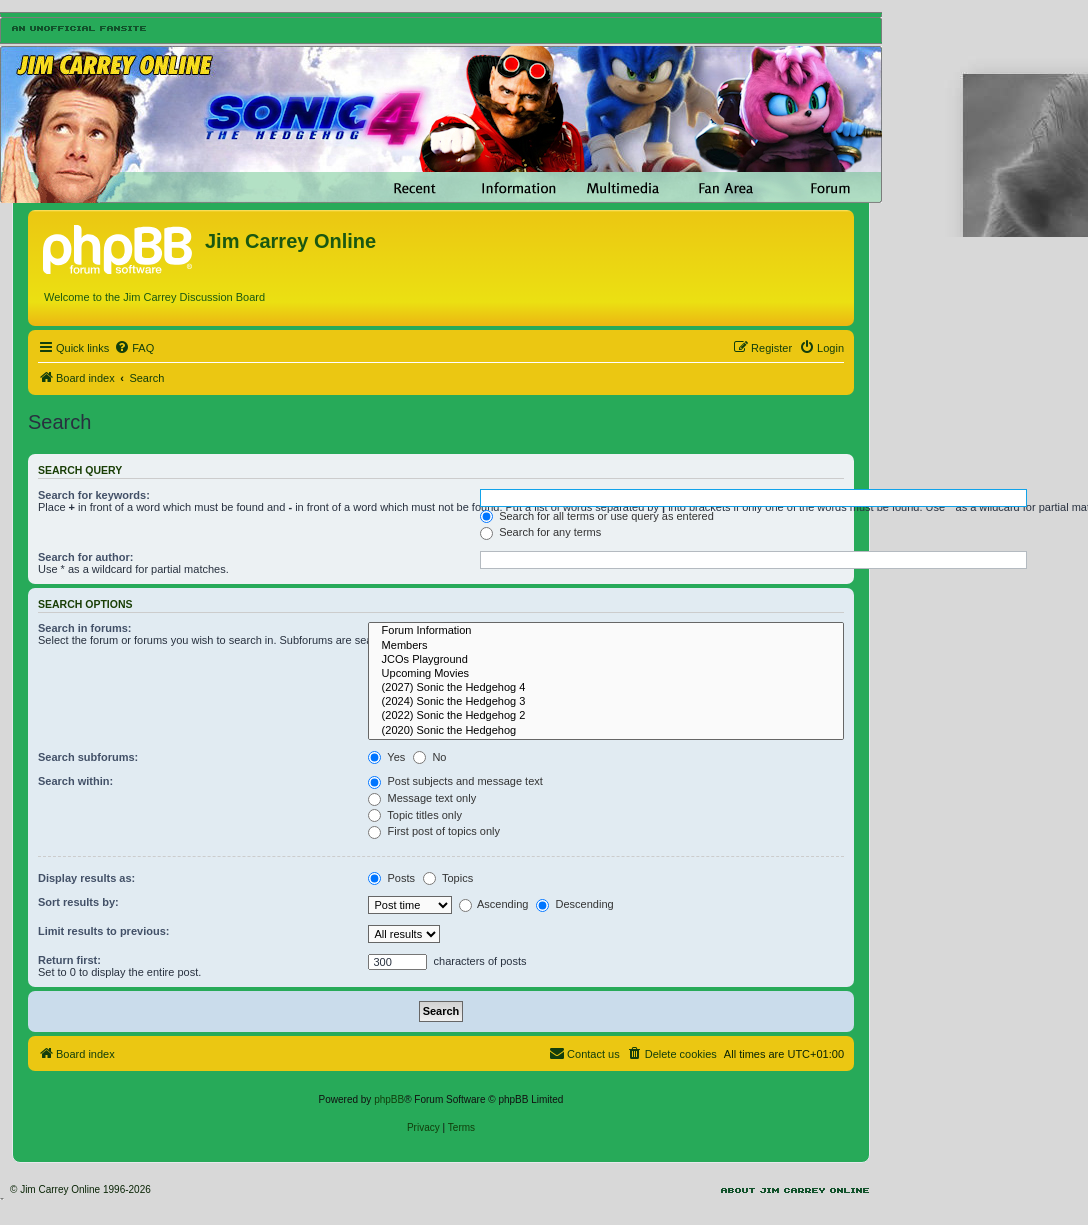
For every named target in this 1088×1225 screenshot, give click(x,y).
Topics (448, 878)
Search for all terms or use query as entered (597, 516)
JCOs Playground (606, 660)
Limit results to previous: (103, 931)
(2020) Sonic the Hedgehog (606, 731)
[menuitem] (134, 348)
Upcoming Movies (606, 674)
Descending (574, 904)
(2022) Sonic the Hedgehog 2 (606, 716)
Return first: (69, 960)
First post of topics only (434, 831)
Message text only (422, 798)
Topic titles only (414, 815)
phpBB (389, 1099)
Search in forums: (85, 628)
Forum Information (606, 631)
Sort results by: (78, 902)
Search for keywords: (94, 495)
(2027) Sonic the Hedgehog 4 (606, 688)
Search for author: (85, 557)
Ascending (494, 904)
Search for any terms (540, 532)
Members (606, 646)
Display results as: (86, 878)
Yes (386, 757)
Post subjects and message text (455, 781)
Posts (391, 878)
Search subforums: (88, 757)
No (429, 757)
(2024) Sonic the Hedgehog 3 (606, 702)
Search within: (75, 781)
